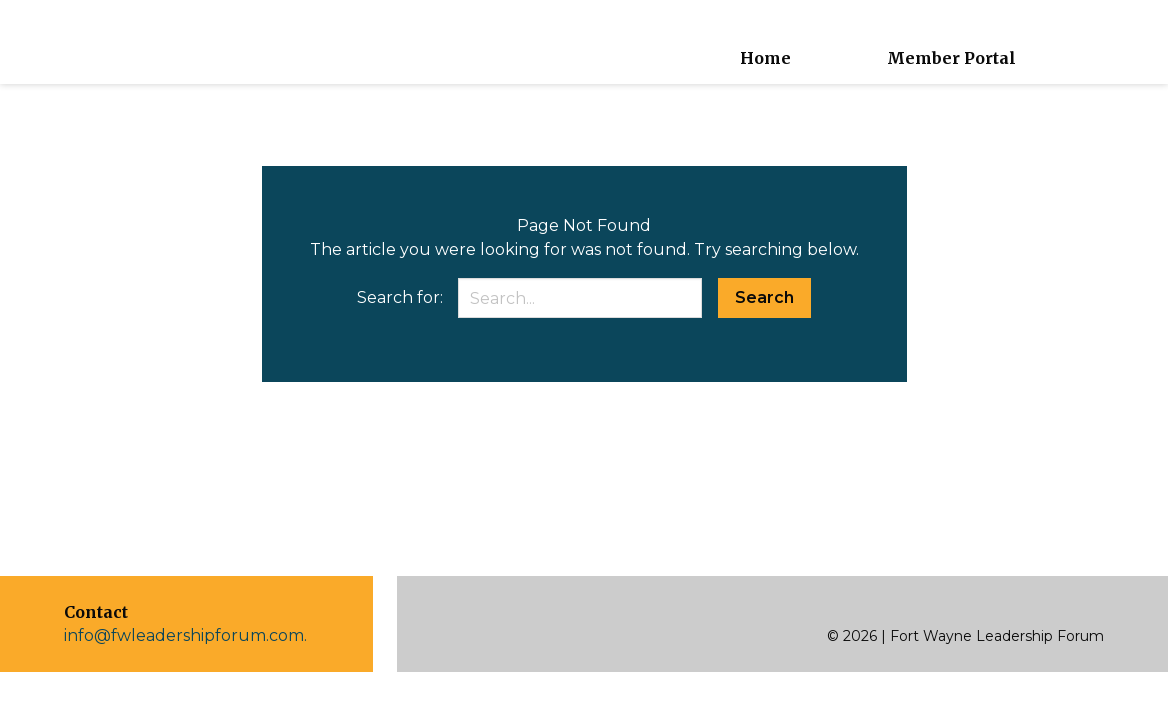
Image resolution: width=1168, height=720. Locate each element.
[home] (104, 42)
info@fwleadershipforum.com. (185, 635)
